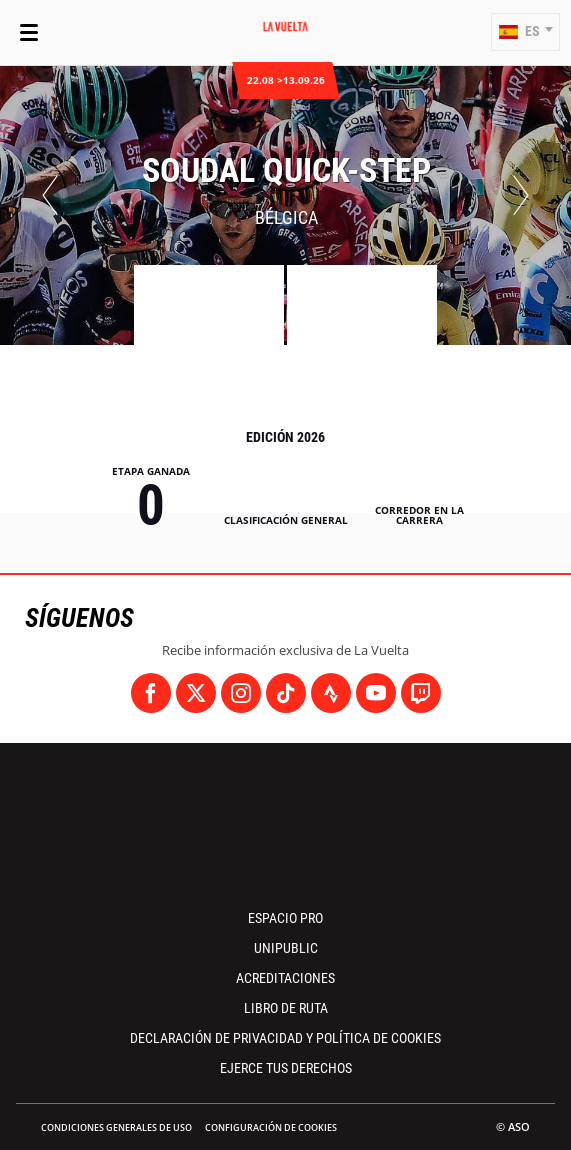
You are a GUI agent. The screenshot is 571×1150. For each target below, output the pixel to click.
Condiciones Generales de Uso (116, 1127)
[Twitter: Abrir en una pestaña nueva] (196, 693)
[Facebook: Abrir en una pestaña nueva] (151, 693)
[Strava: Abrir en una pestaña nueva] (331, 693)
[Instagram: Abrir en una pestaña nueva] (241, 693)
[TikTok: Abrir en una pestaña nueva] (286, 693)
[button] (525, 32)
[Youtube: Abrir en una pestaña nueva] (376, 693)
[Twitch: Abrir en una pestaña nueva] (421, 693)
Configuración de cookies (271, 1127)
